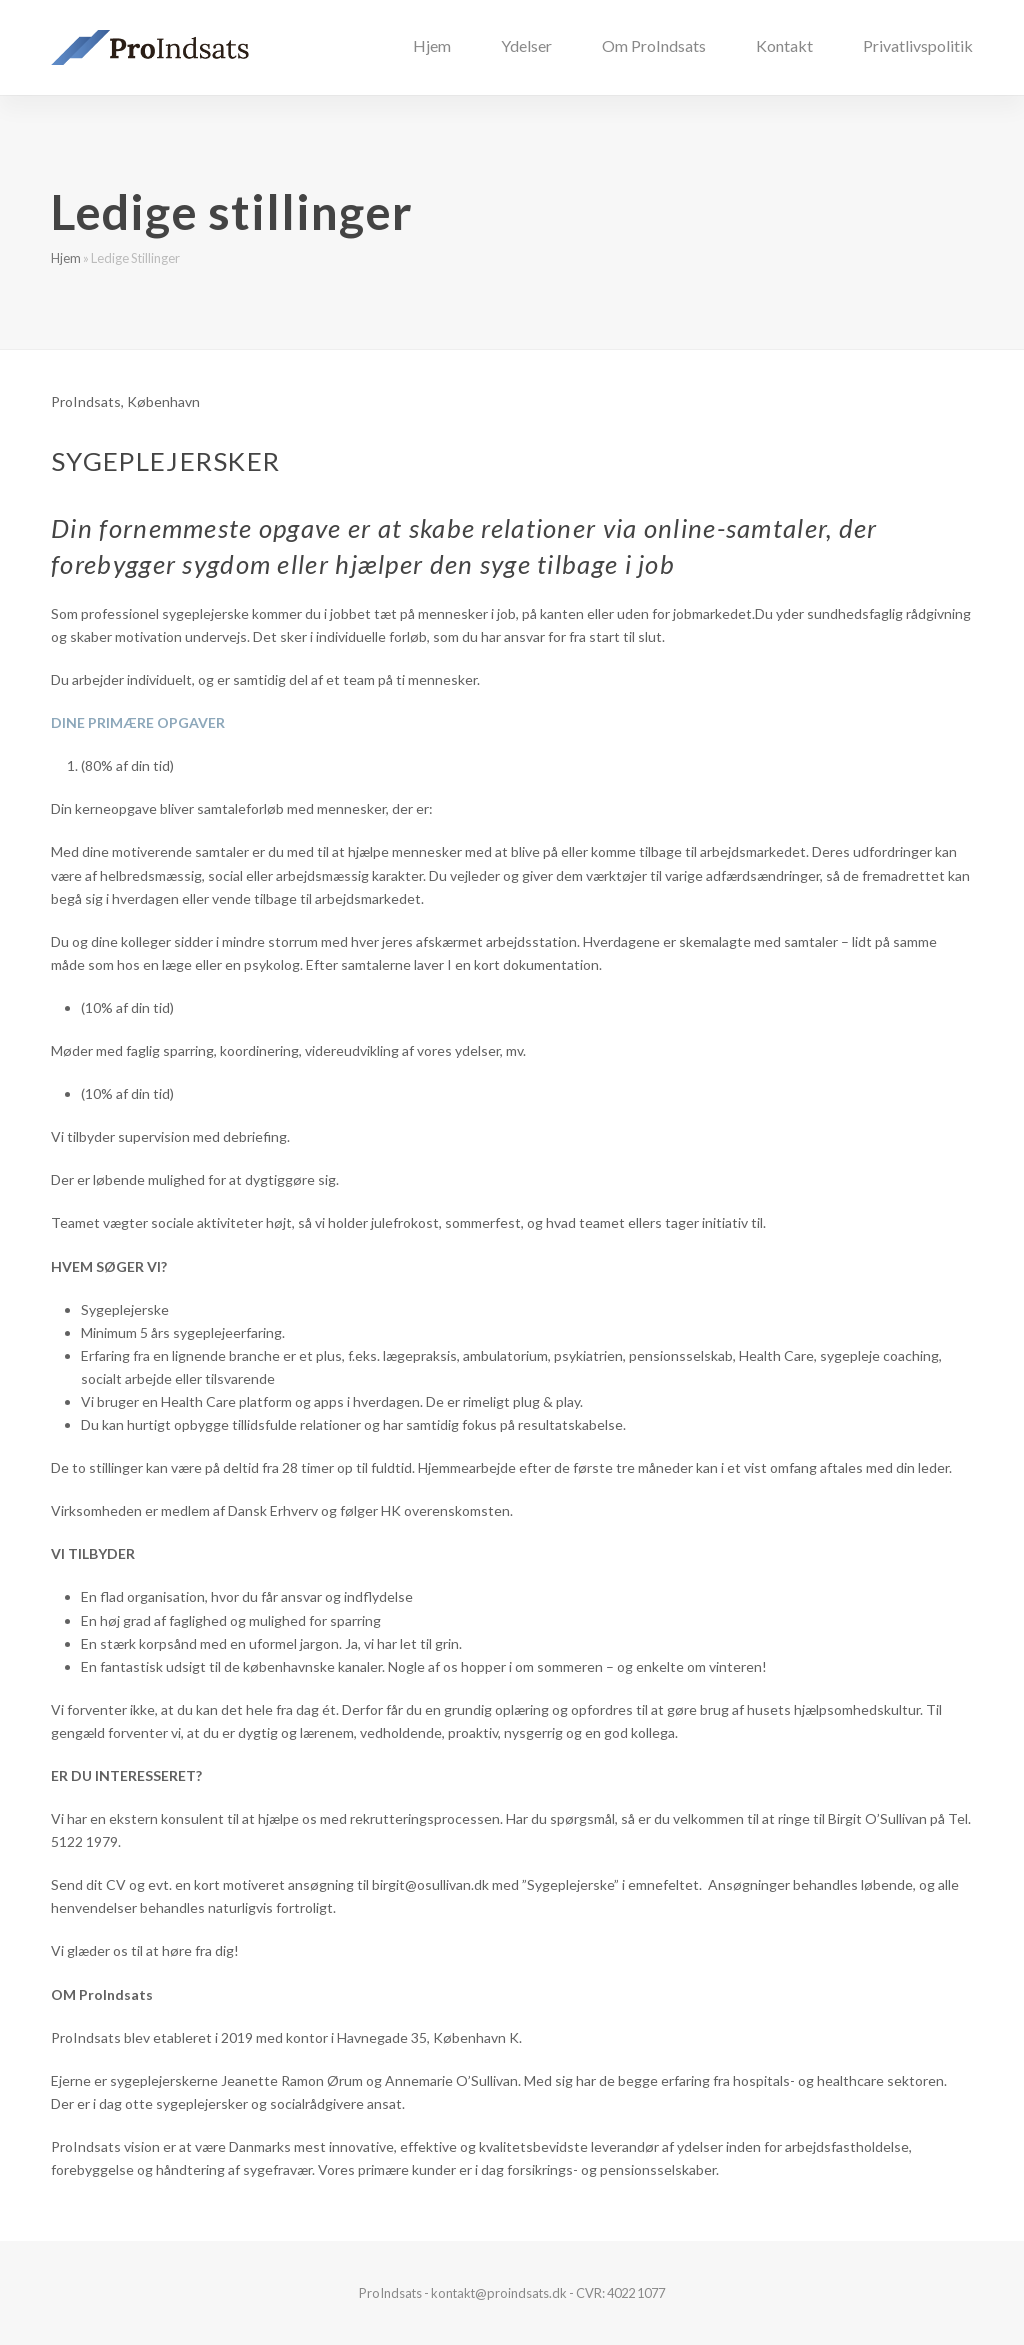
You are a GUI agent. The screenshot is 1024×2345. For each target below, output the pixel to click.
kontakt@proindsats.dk (499, 2293)
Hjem (66, 258)
